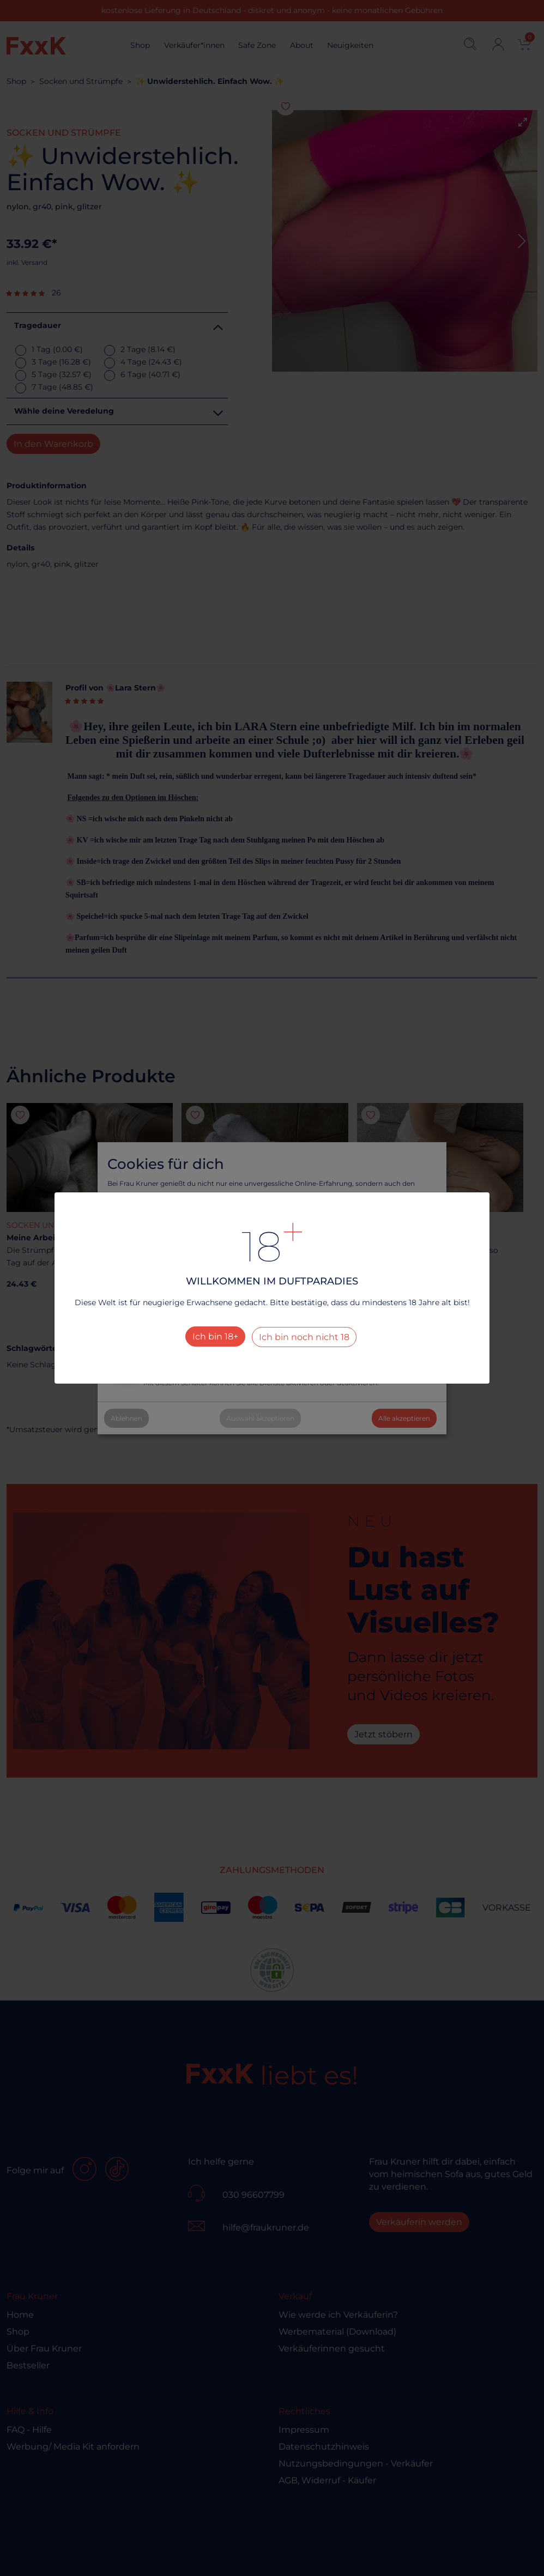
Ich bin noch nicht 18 (304, 1337)
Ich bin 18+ (215, 1336)
